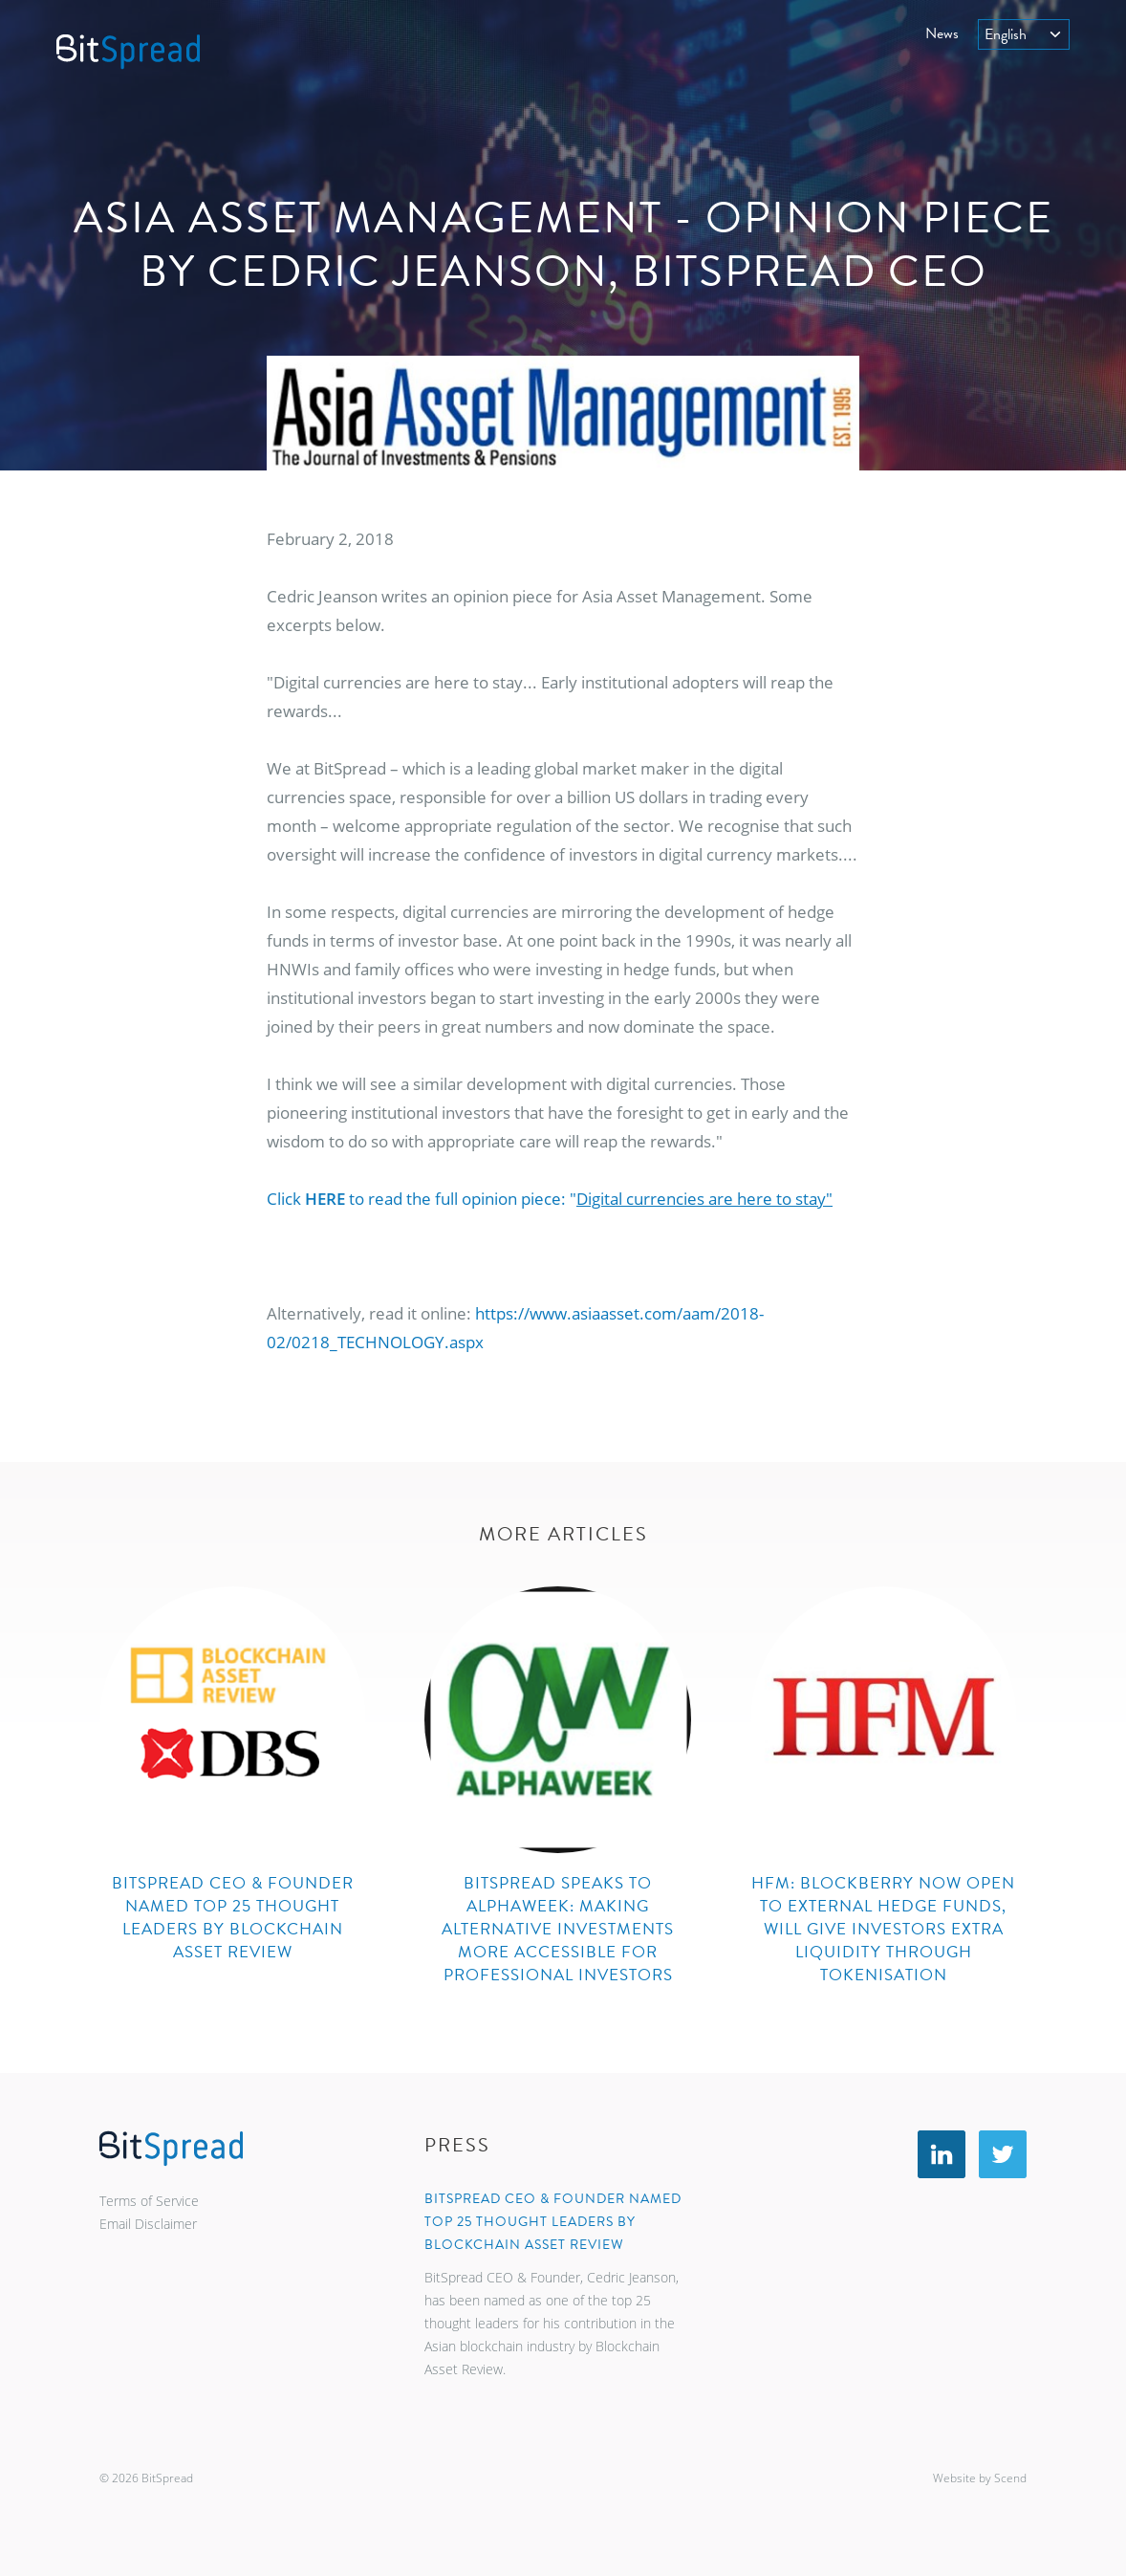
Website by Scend (980, 2478)
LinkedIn (941, 2154)
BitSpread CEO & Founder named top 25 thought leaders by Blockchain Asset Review (553, 2222)
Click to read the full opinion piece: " (550, 1199)
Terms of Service (149, 2201)
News (942, 33)
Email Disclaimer (148, 2224)
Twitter (1003, 2154)
